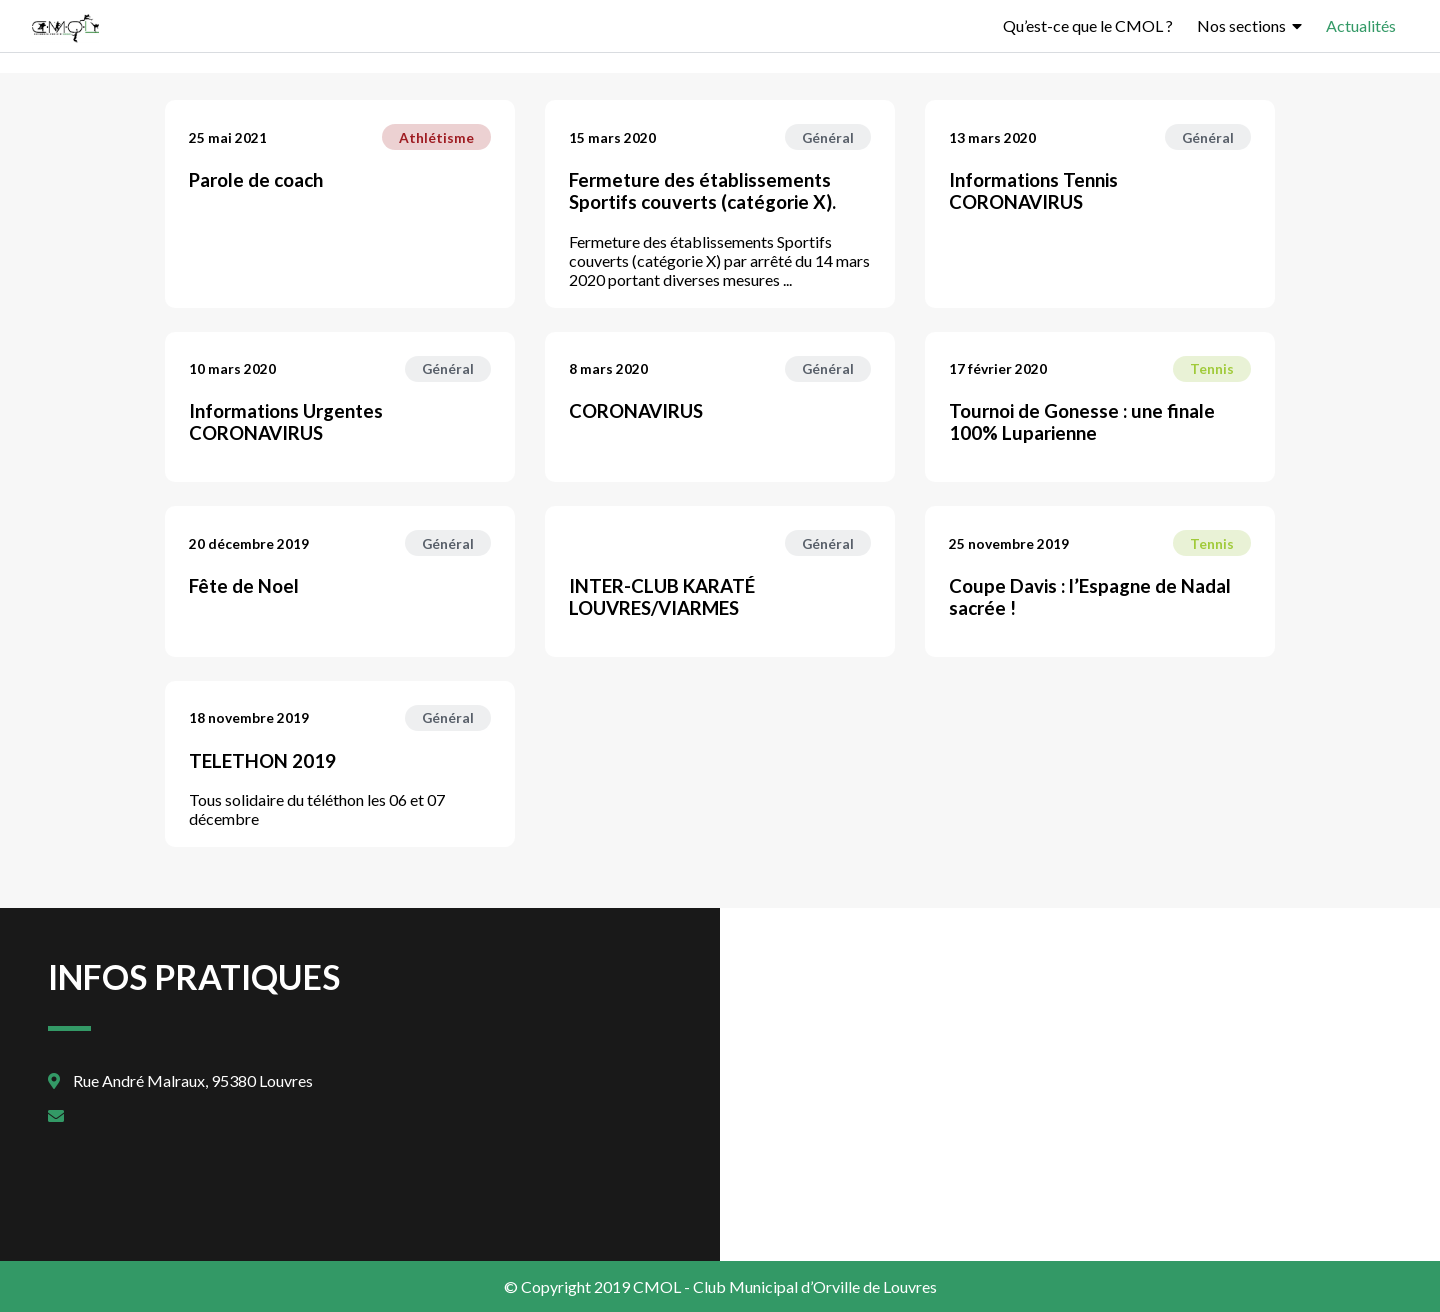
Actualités (1361, 25)
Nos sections (1241, 25)
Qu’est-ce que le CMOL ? (1088, 25)
